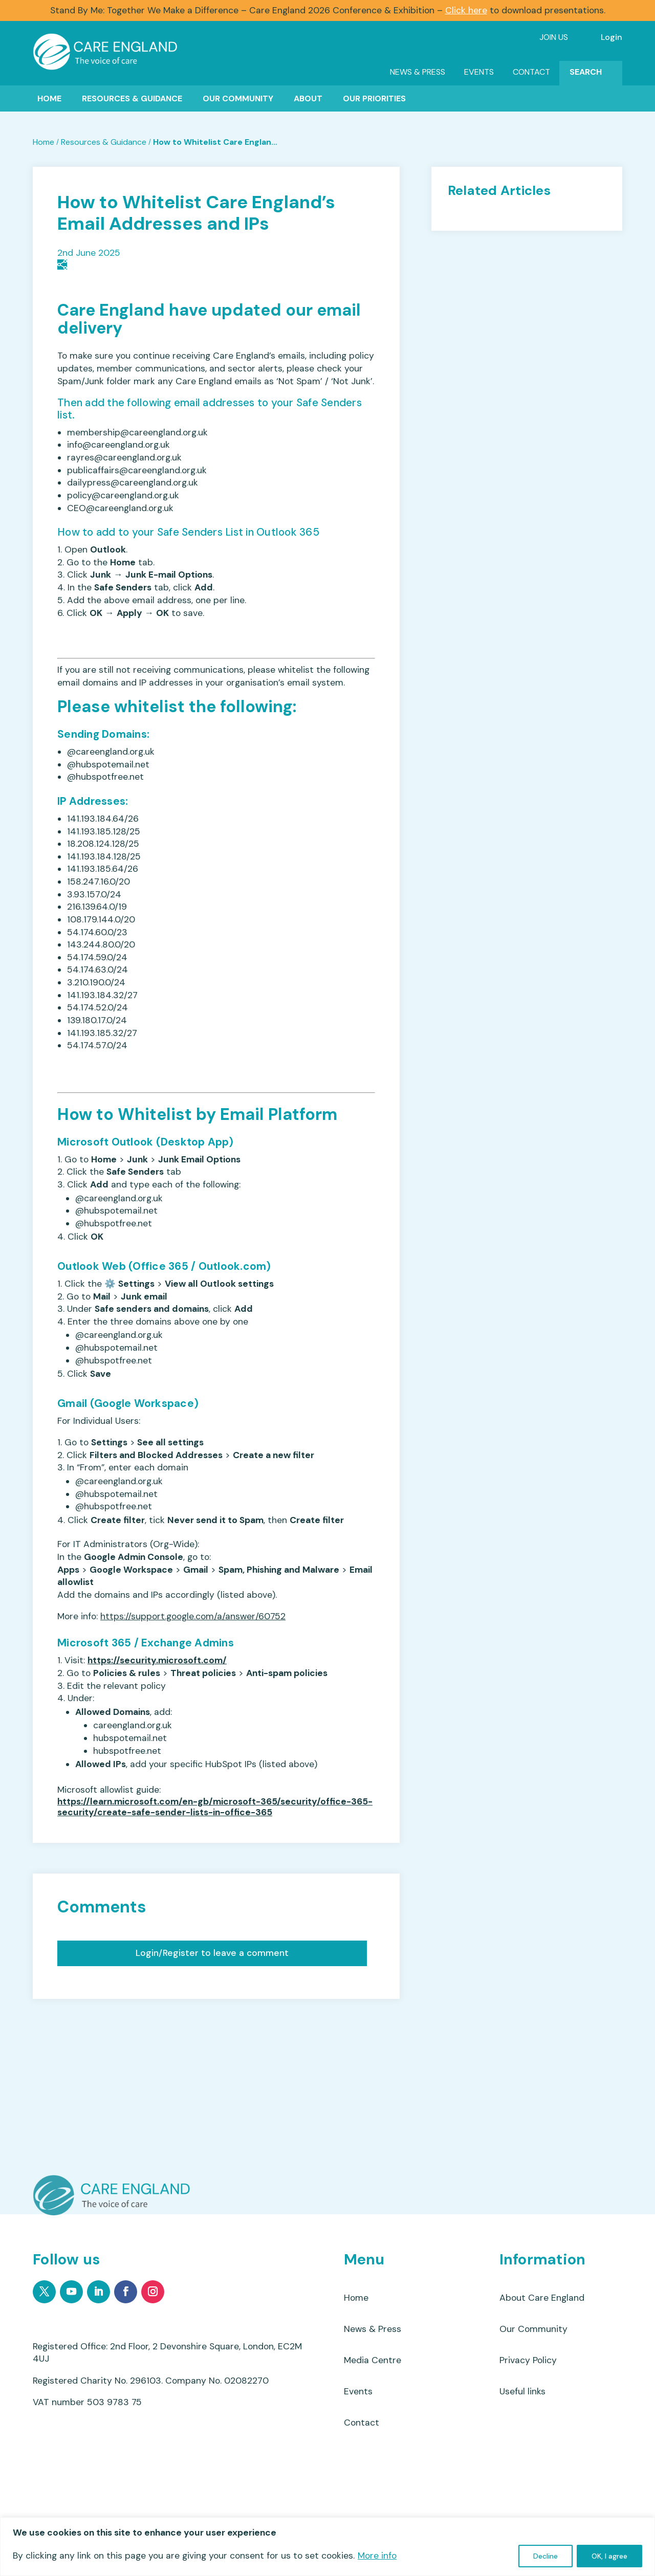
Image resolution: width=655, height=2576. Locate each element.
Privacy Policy (528, 2360)
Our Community (238, 98)
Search (586, 72)
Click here (466, 10)
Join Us (553, 37)
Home (49, 98)
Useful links (522, 2391)
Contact (531, 72)
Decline (545, 2556)
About (308, 98)
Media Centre (372, 2360)
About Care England (541, 2297)
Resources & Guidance (132, 98)
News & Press (417, 72)
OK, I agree (609, 2556)
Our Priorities (374, 98)
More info (377, 2555)
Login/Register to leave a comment (212, 1952)
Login (611, 37)
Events (479, 72)
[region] (327, 2546)
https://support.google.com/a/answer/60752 (193, 1616)
